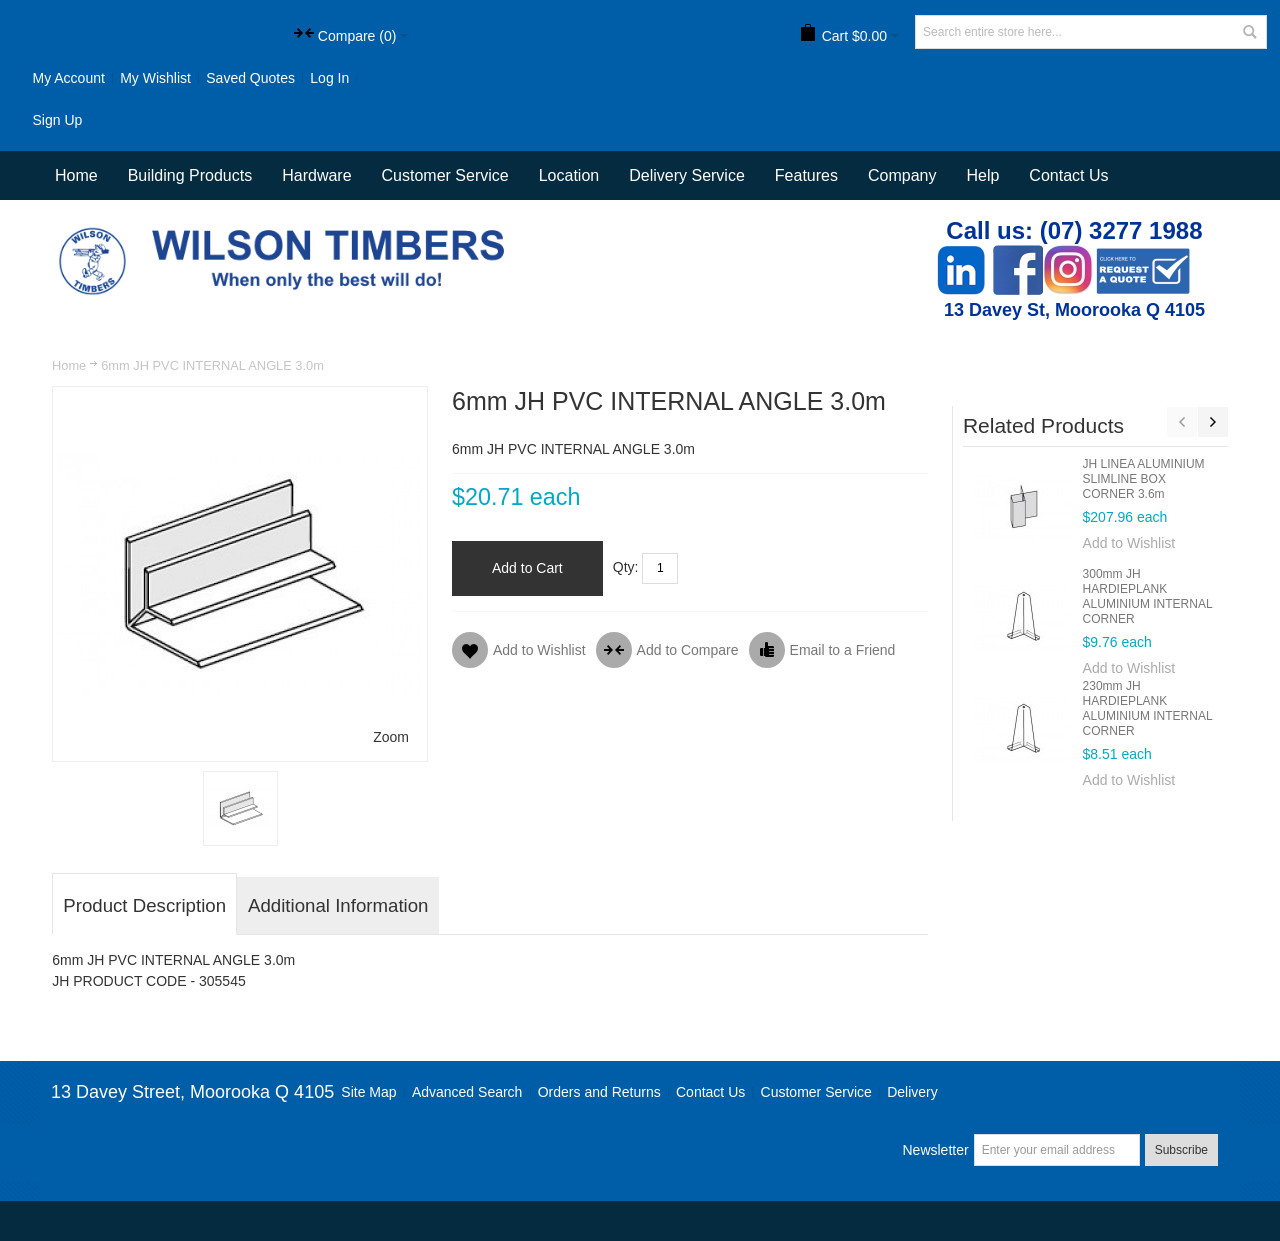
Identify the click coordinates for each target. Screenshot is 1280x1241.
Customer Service (816, 1092)
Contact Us (1068, 175)
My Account (68, 78)
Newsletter (935, 1150)
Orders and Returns (599, 1092)
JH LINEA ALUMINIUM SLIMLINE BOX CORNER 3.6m (1144, 479)
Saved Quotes (250, 78)
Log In (329, 78)
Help (982, 175)
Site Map (368, 1092)
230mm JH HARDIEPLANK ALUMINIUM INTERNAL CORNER (1148, 708)
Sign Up (57, 120)
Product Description (144, 905)
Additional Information (338, 905)
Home (69, 365)
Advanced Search (467, 1092)
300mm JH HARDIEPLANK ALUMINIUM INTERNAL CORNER (1148, 596)
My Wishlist (155, 78)
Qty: (626, 567)
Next (1213, 422)
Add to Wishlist (1129, 543)
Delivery (912, 1092)
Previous (1182, 422)
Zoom (391, 737)
